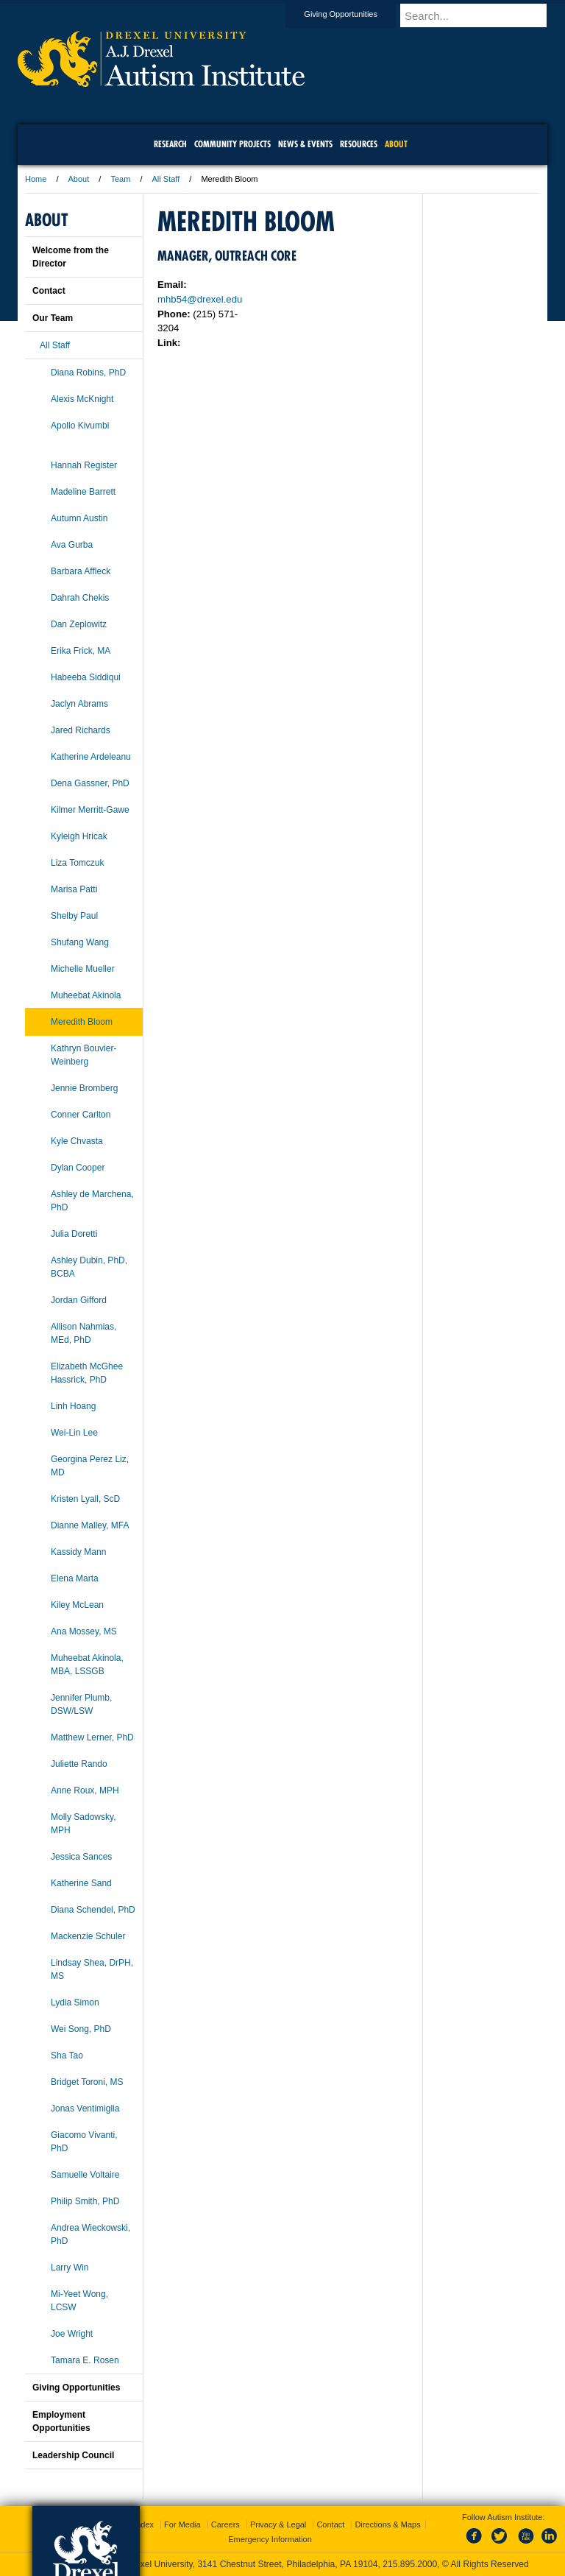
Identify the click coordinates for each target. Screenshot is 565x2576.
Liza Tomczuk (77, 863)
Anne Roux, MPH (85, 1790)
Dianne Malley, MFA (90, 1525)
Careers (225, 2524)
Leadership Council (73, 2455)
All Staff (166, 178)
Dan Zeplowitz (79, 624)
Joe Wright (72, 2334)
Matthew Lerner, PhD (92, 1737)
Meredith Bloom (82, 1022)
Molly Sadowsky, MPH (83, 1823)
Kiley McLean (77, 1605)
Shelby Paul (74, 916)
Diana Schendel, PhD (93, 1910)
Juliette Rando (79, 1764)
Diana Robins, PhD (88, 372)
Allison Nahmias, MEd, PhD (83, 1333)
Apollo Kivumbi (80, 425)
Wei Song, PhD (81, 2029)
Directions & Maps (387, 2524)
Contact (48, 291)
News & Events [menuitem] (305, 143)
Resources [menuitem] (358, 143)
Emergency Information (270, 2539)
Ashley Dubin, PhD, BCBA (89, 1267)
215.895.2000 (410, 2564)
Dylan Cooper (77, 1167)
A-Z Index (136, 2524)
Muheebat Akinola (86, 995)
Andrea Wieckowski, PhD (90, 2234)
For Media (182, 2524)
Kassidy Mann (78, 1552)
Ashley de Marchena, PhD (92, 1201)
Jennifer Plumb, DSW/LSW (81, 1704)
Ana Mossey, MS (84, 1631)
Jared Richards (80, 730)
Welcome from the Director (70, 257)
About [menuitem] (396, 143)
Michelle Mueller (83, 969)
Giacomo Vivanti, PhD (84, 2141)
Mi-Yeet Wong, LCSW (79, 2300)
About (79, 178)
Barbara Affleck (80, 571)
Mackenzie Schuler (88, 1936)
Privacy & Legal (278, 2524)
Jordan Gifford (79, 1300)
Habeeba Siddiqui (86, 677)
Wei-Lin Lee (74, 1433)
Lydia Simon (75, 2002)
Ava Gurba (72, 545)
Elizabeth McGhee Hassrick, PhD (87, 1373)
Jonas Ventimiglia (85, 2108)
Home (35, 178)
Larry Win (69, 2267)
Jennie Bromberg (84, 1088)
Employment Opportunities (61, 2421)
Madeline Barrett (83, 492)
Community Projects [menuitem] (232, 143)
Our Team (52, 318)
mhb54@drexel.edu (199, 299)
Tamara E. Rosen (85, 2360)
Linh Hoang (73, 1406)
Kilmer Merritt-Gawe (90, 810)
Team (120, 178)
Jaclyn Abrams (79, 704)
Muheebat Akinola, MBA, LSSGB (87, 1664)
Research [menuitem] (170, 143)
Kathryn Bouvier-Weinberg (83, 1055)
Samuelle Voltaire (85, 2175)
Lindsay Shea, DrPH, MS (92, 1969)
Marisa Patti (74, 889)
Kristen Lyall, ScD (85, 1499)
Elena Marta (75, 1578)
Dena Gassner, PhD (90, 783)
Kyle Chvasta (77, 1141)
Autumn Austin (79, 518)
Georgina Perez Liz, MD (90, 1466)
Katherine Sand (81, 1883)
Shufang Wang (80, 942)
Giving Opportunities (354, 14)
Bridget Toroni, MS (87, 2082)
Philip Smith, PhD (85, 2201)
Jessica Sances (81, 1857)
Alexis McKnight (82, 399)
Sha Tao (67, 2055)
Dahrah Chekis (80, 598)
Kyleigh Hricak (79, 836)
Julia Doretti (74, 1234)
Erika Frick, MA (80, 651)
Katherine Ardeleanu (91, 757)
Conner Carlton (80, 1114)
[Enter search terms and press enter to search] (480, 15)
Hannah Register (84, 465)
